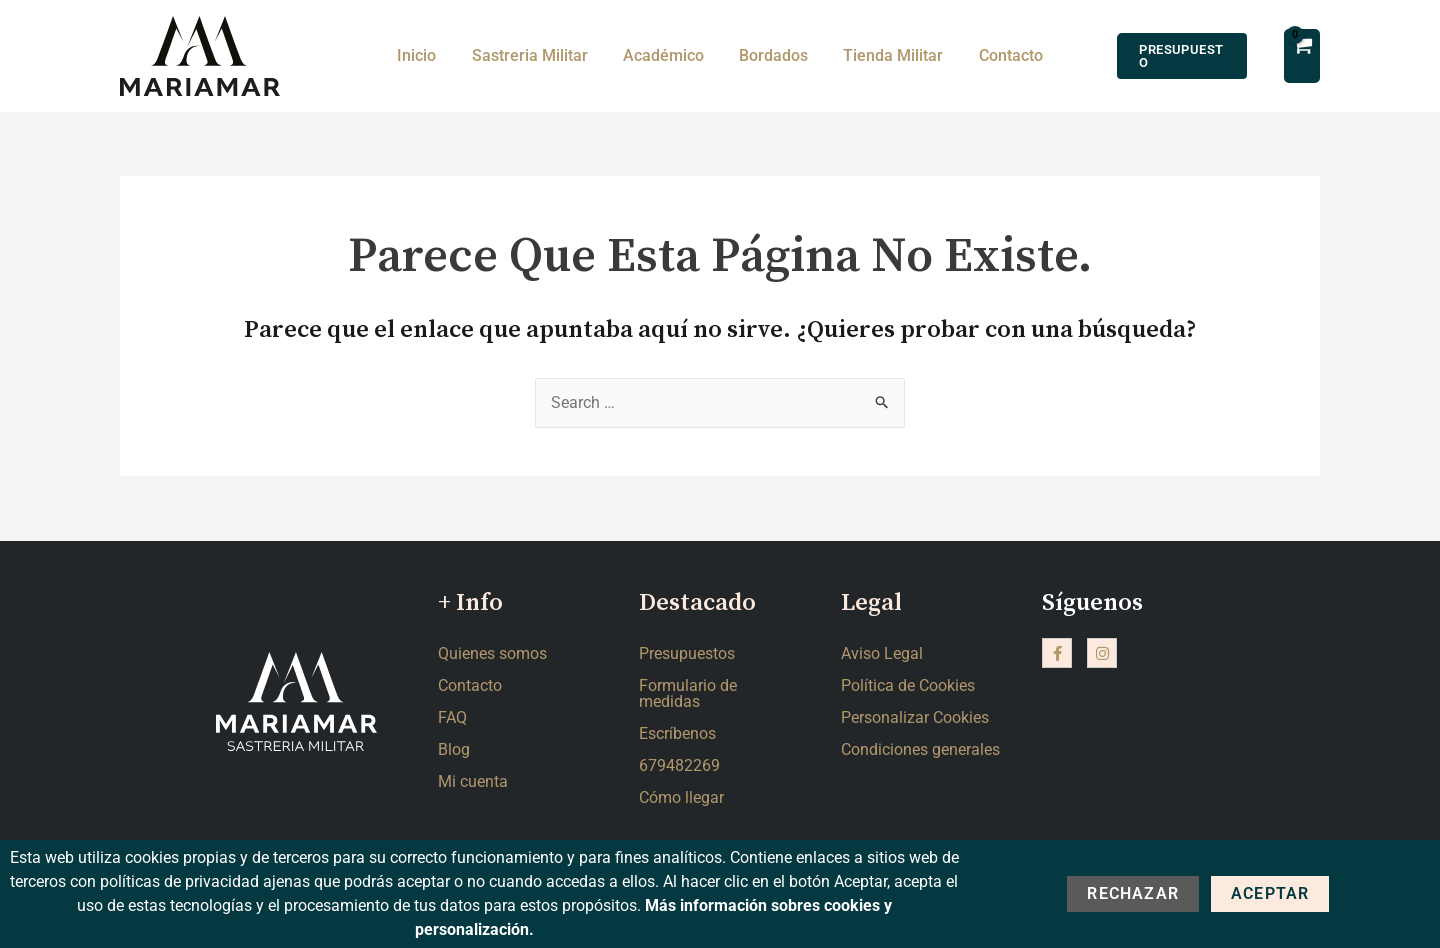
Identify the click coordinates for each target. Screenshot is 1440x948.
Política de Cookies (908, 685)
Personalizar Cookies (915, 717)
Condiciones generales (920, 749)
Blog (454, 749)
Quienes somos (492, 653)
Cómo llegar (681, 797)
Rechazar (1133, 893)
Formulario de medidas (688, 693)
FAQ (452, 717)
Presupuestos (687, 653)
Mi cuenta (473, 781)
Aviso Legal (882, 653)
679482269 (679, 765)
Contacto (470, 685)
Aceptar (1270, 893)
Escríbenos (677, 733)
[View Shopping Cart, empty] (1301, 55)
